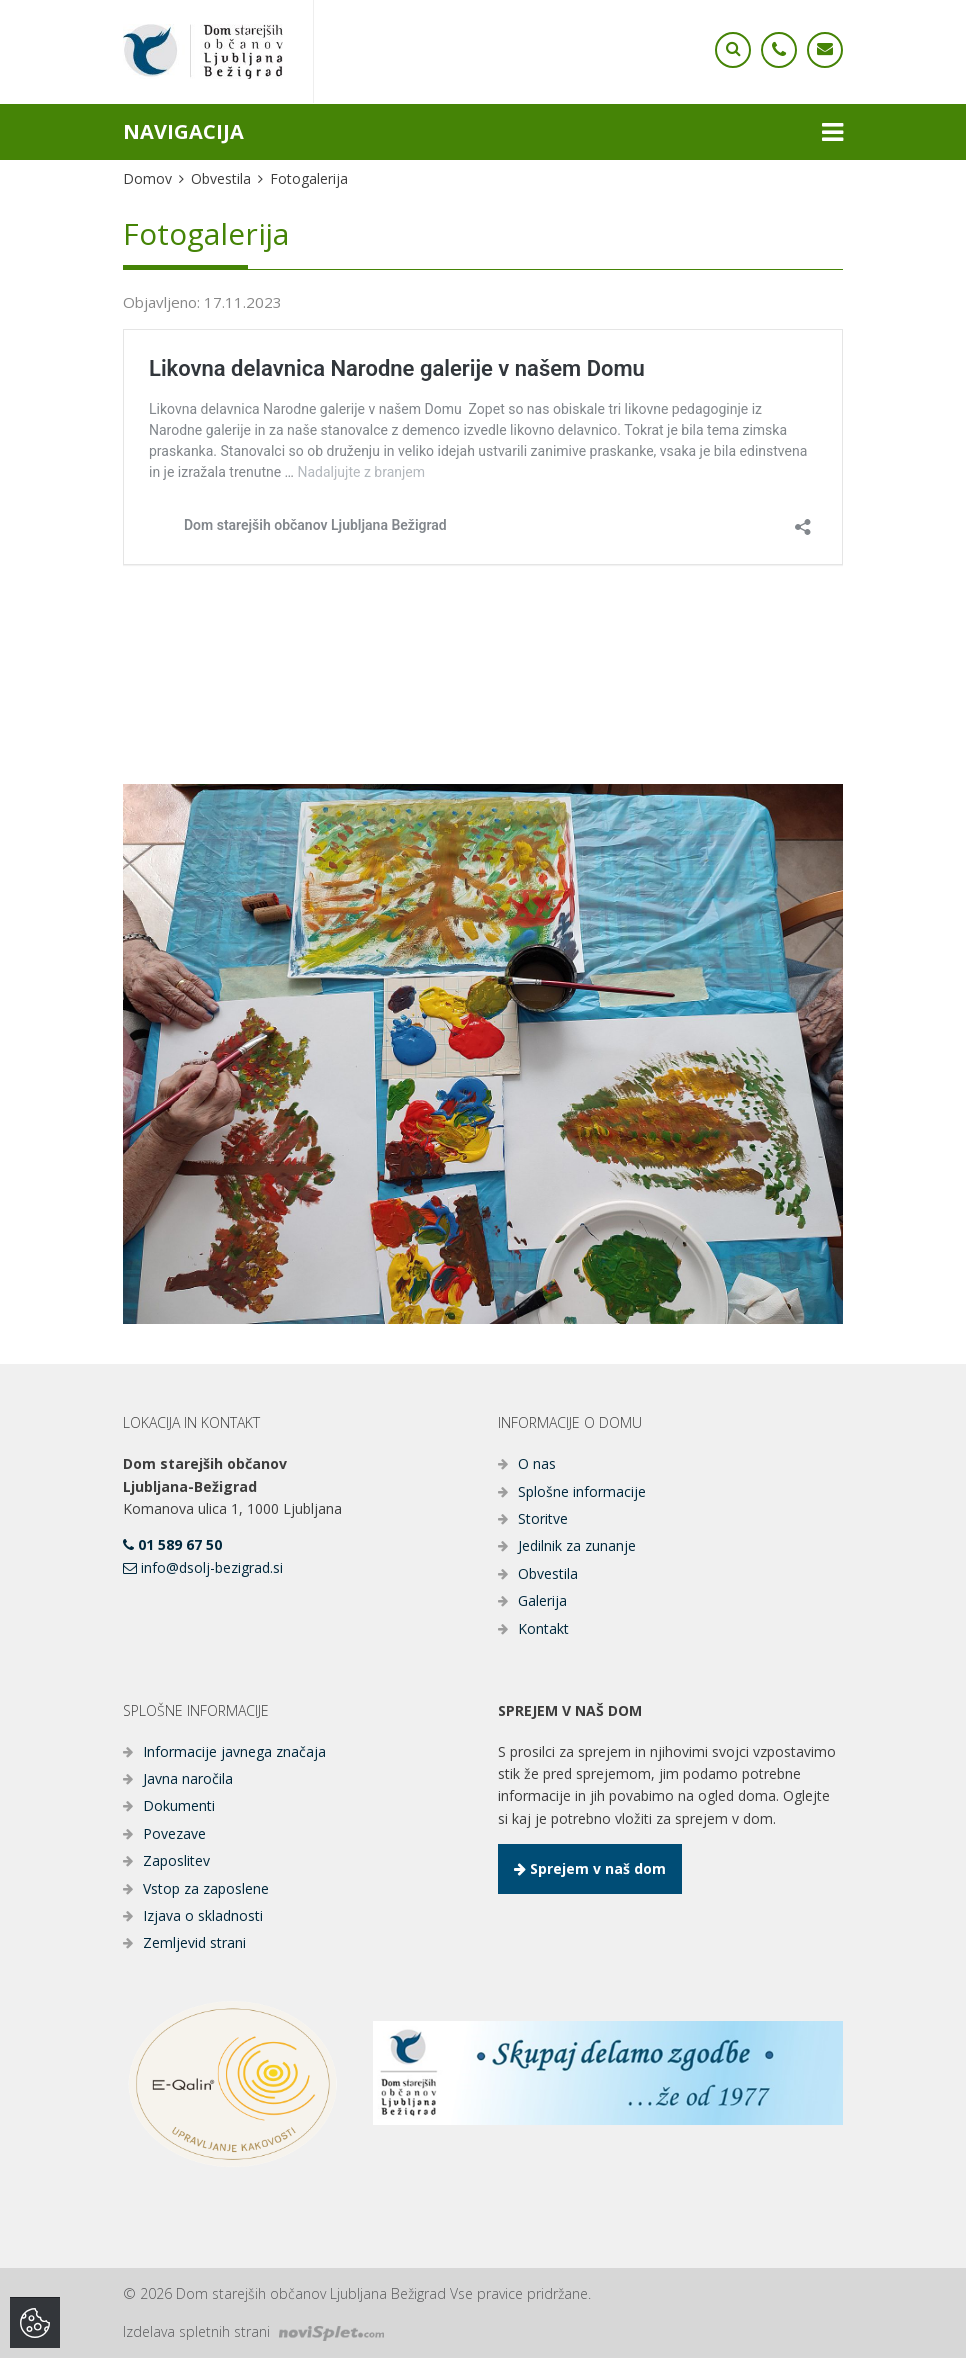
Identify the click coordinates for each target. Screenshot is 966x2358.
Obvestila (221, 178)
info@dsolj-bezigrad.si (203, 1567)
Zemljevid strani (194, 1942)
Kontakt (543, 1628)
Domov (147, 178)
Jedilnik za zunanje (577, 1545)
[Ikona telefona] (733, 50)
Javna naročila (188, 1778)
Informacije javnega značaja (234, 1751)
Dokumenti (179, 1805)
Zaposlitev (176, 1860)
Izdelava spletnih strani (253, 2331)
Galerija (542, 1600)
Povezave (174, 1833)
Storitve (543, 1518)
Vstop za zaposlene (206, 1888)
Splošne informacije (582, 1491)
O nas (537, 1463)
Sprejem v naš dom (590, 1868)
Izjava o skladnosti (203, 1915)
